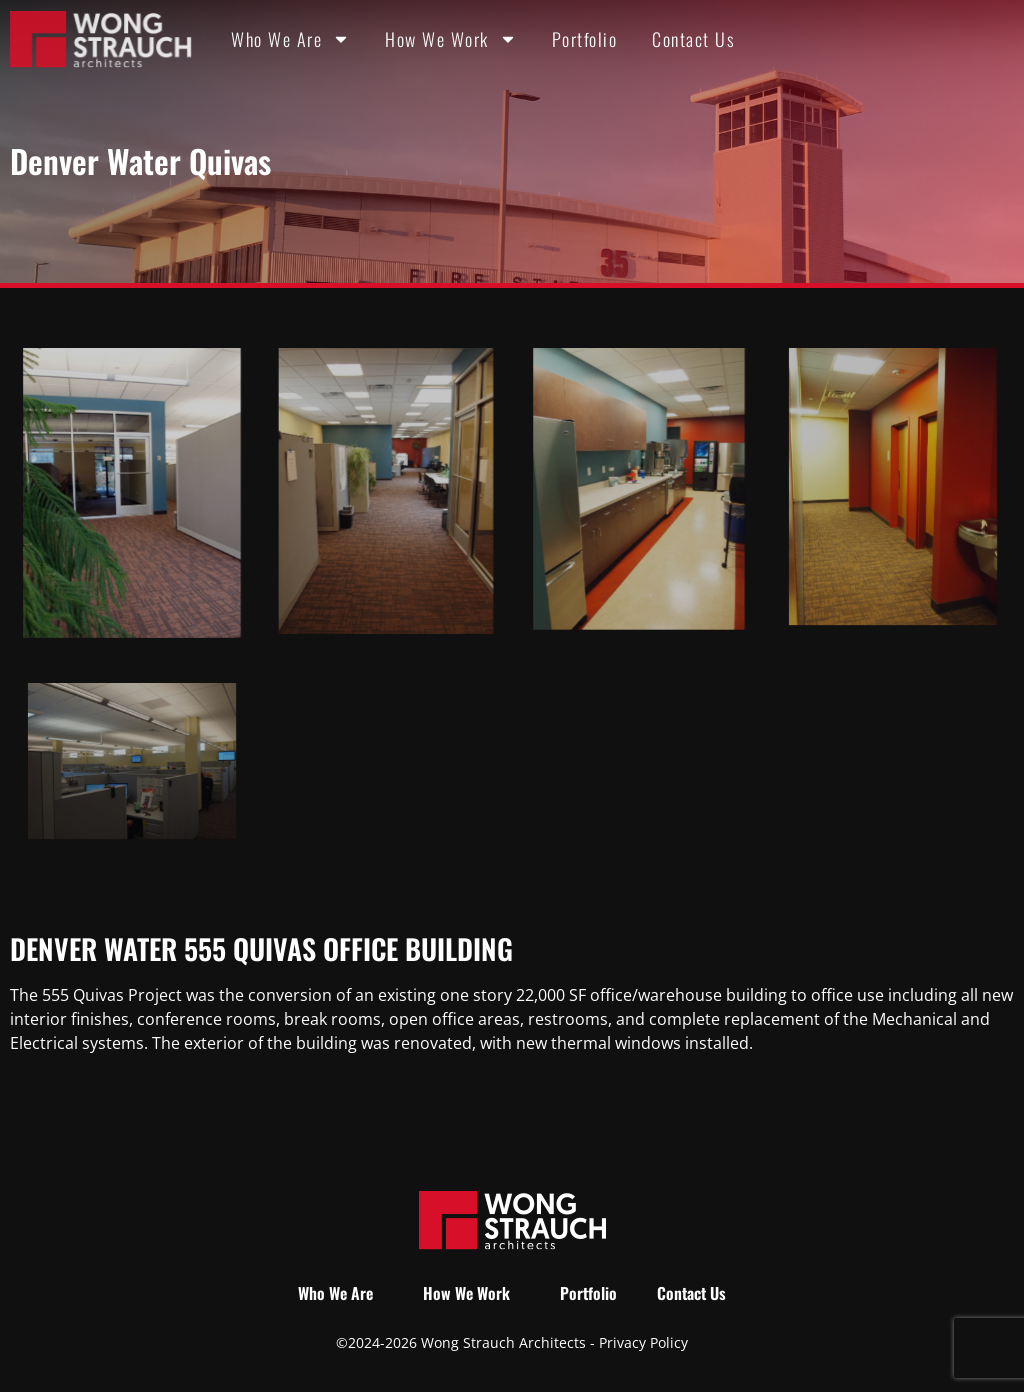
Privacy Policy (643, 1342)
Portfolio (585, 39)
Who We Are (290, 39)
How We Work (451, 39)
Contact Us (693, 39)
